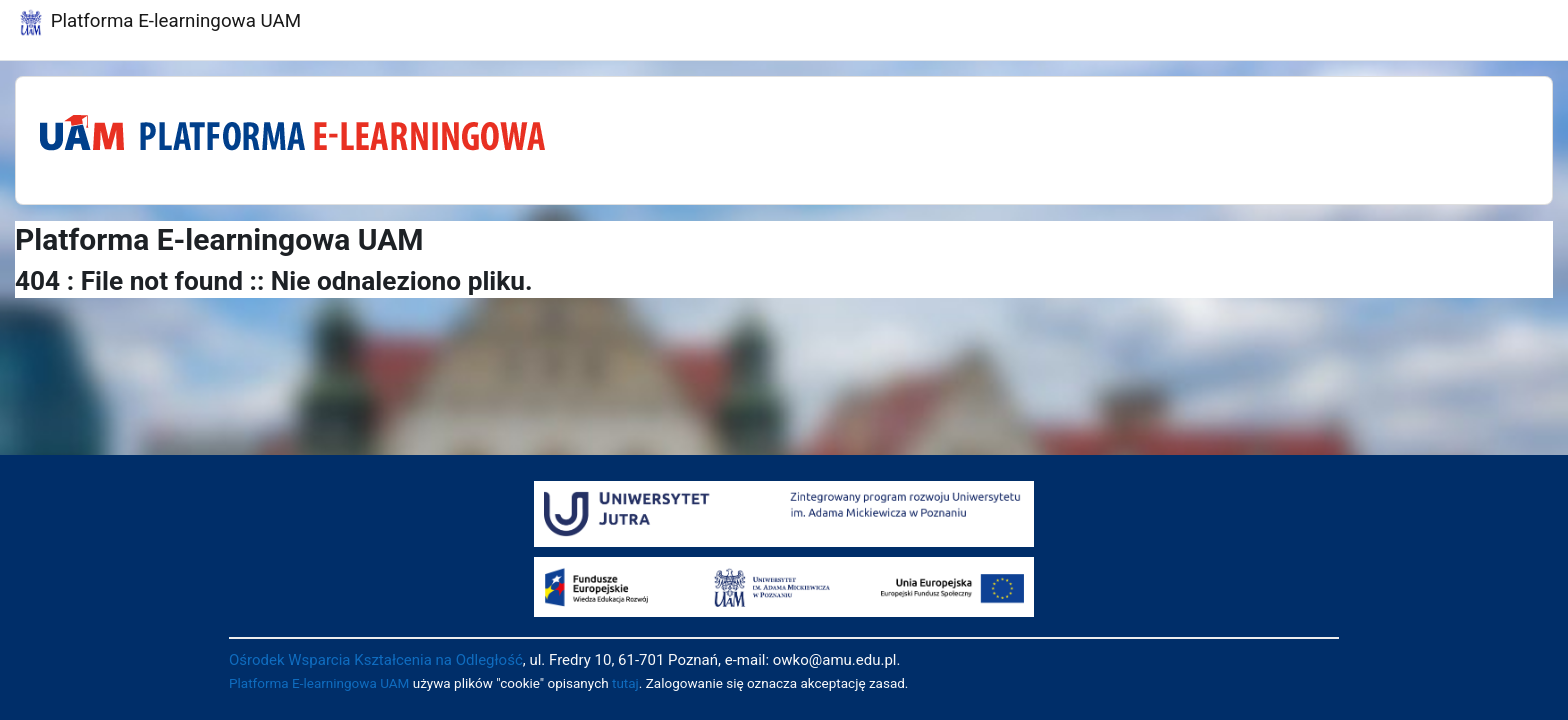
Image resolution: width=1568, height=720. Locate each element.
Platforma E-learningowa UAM (319, 683)
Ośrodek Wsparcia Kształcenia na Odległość (376, 660)
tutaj (625, 683)
